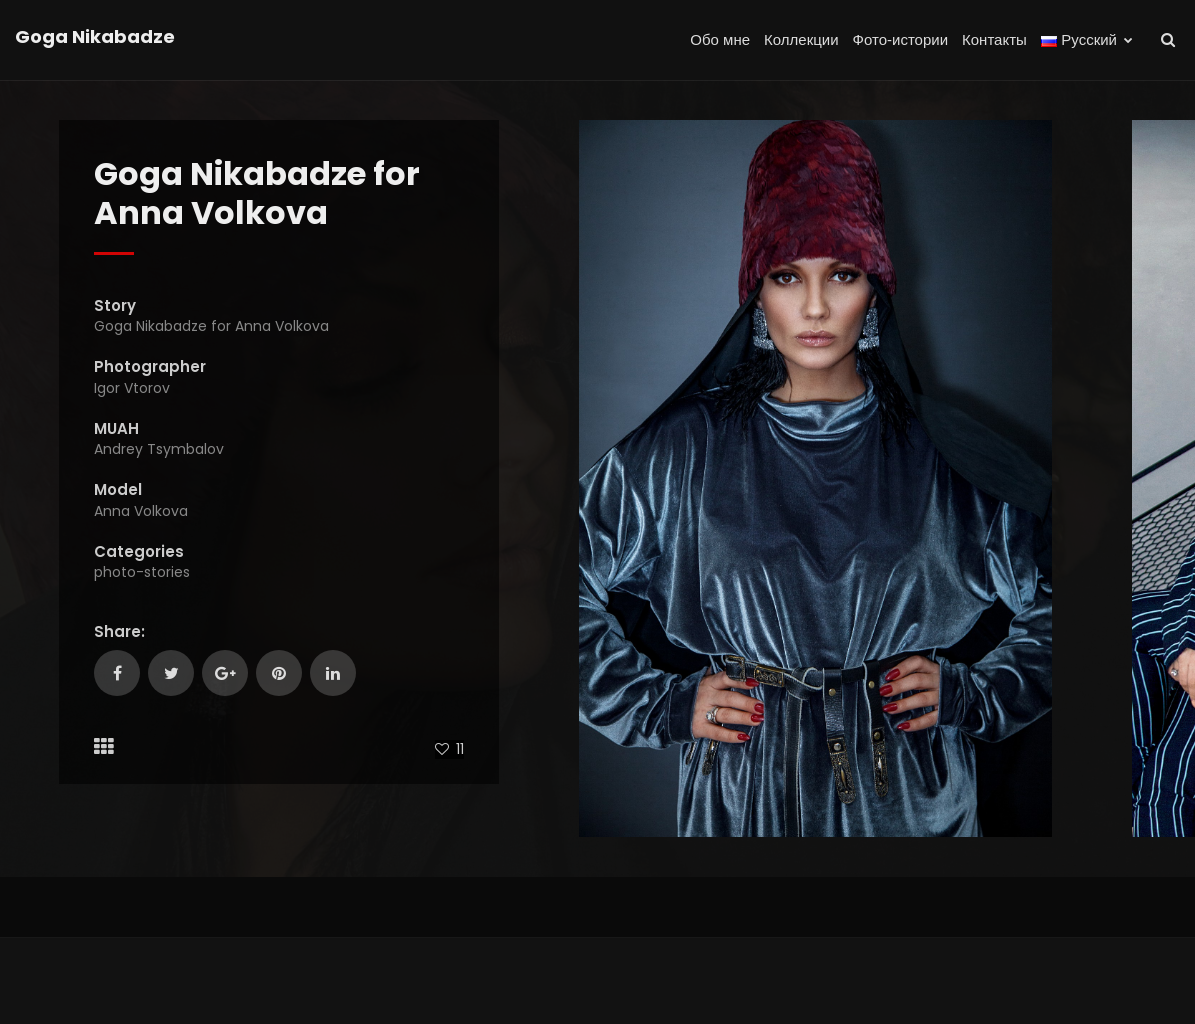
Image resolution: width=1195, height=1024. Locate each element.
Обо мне (720, 39)
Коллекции (801, 39)
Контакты (994, 39)
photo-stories (142, 572)
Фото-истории (900, 39)
